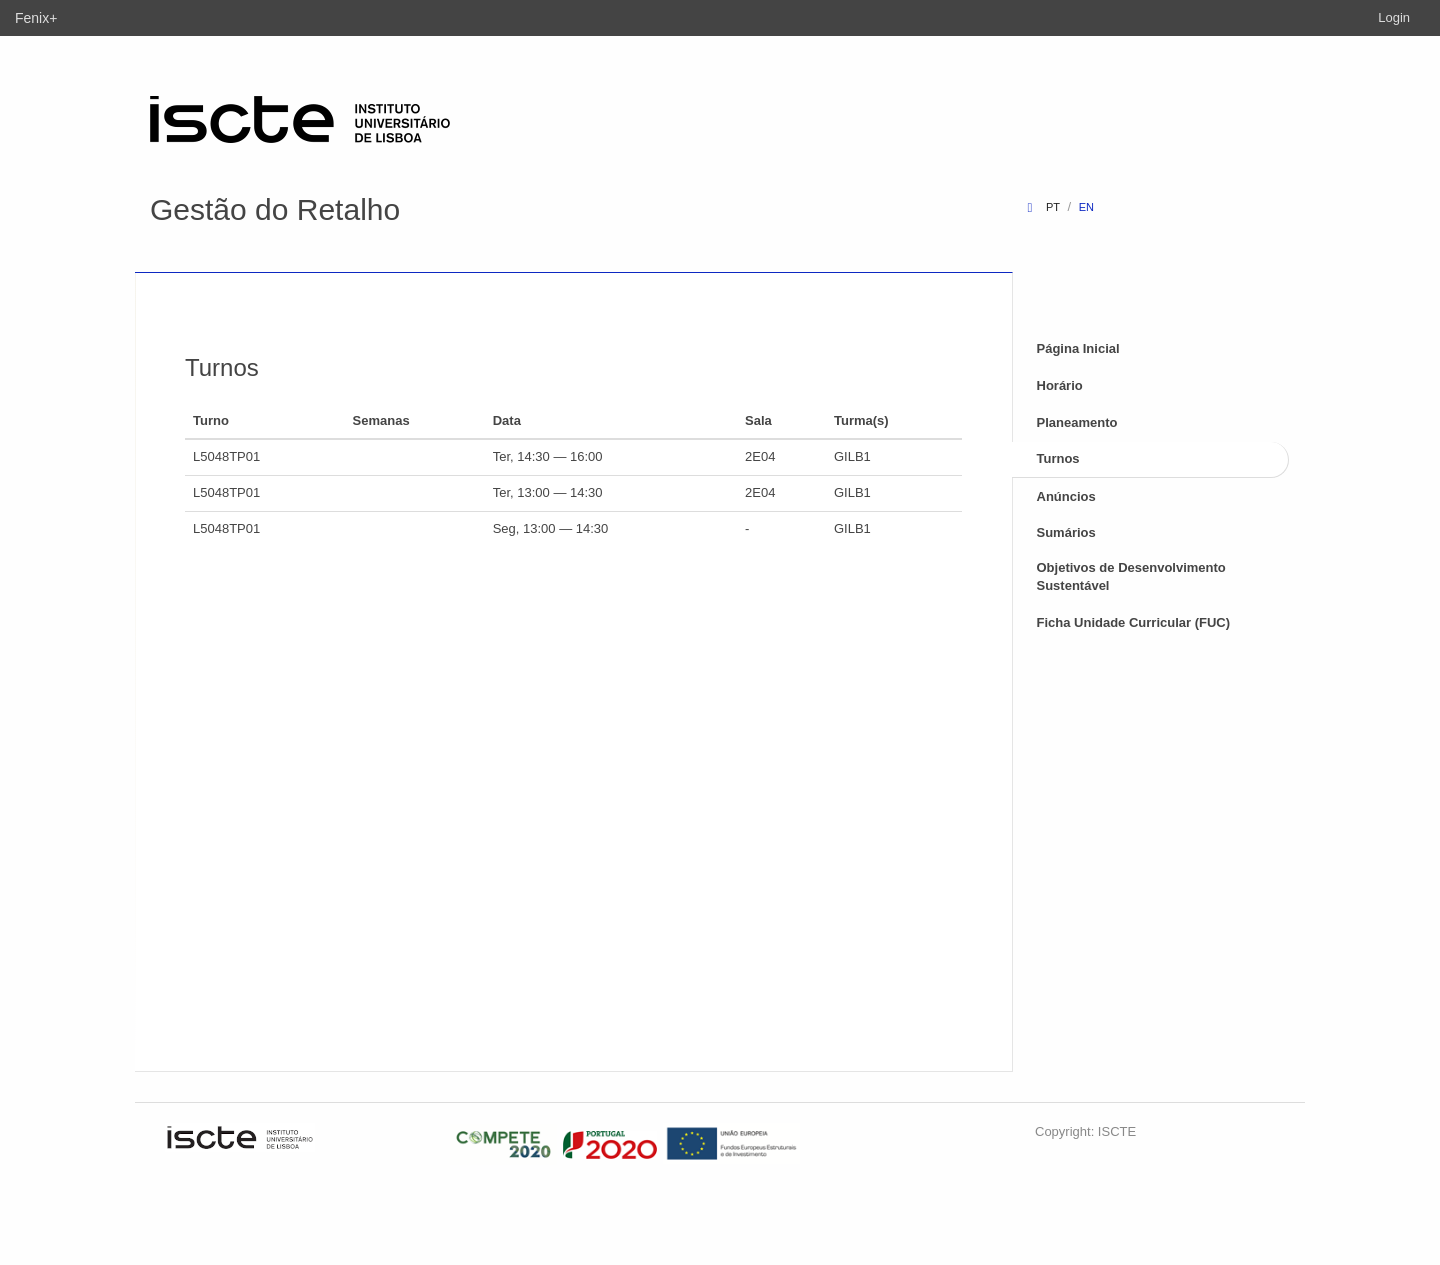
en (1086, 207)
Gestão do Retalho (275, 209)
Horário (1060, 385)
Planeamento (1077, 422)
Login (1394, 17)
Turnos (1058, 458)
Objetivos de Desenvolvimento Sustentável (1131, 577)
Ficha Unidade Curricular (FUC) (1134, 622)
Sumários (1066, 532)
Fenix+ (36, 18)
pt (1053, 207)
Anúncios (1066, 496)
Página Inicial (1078, 348)
